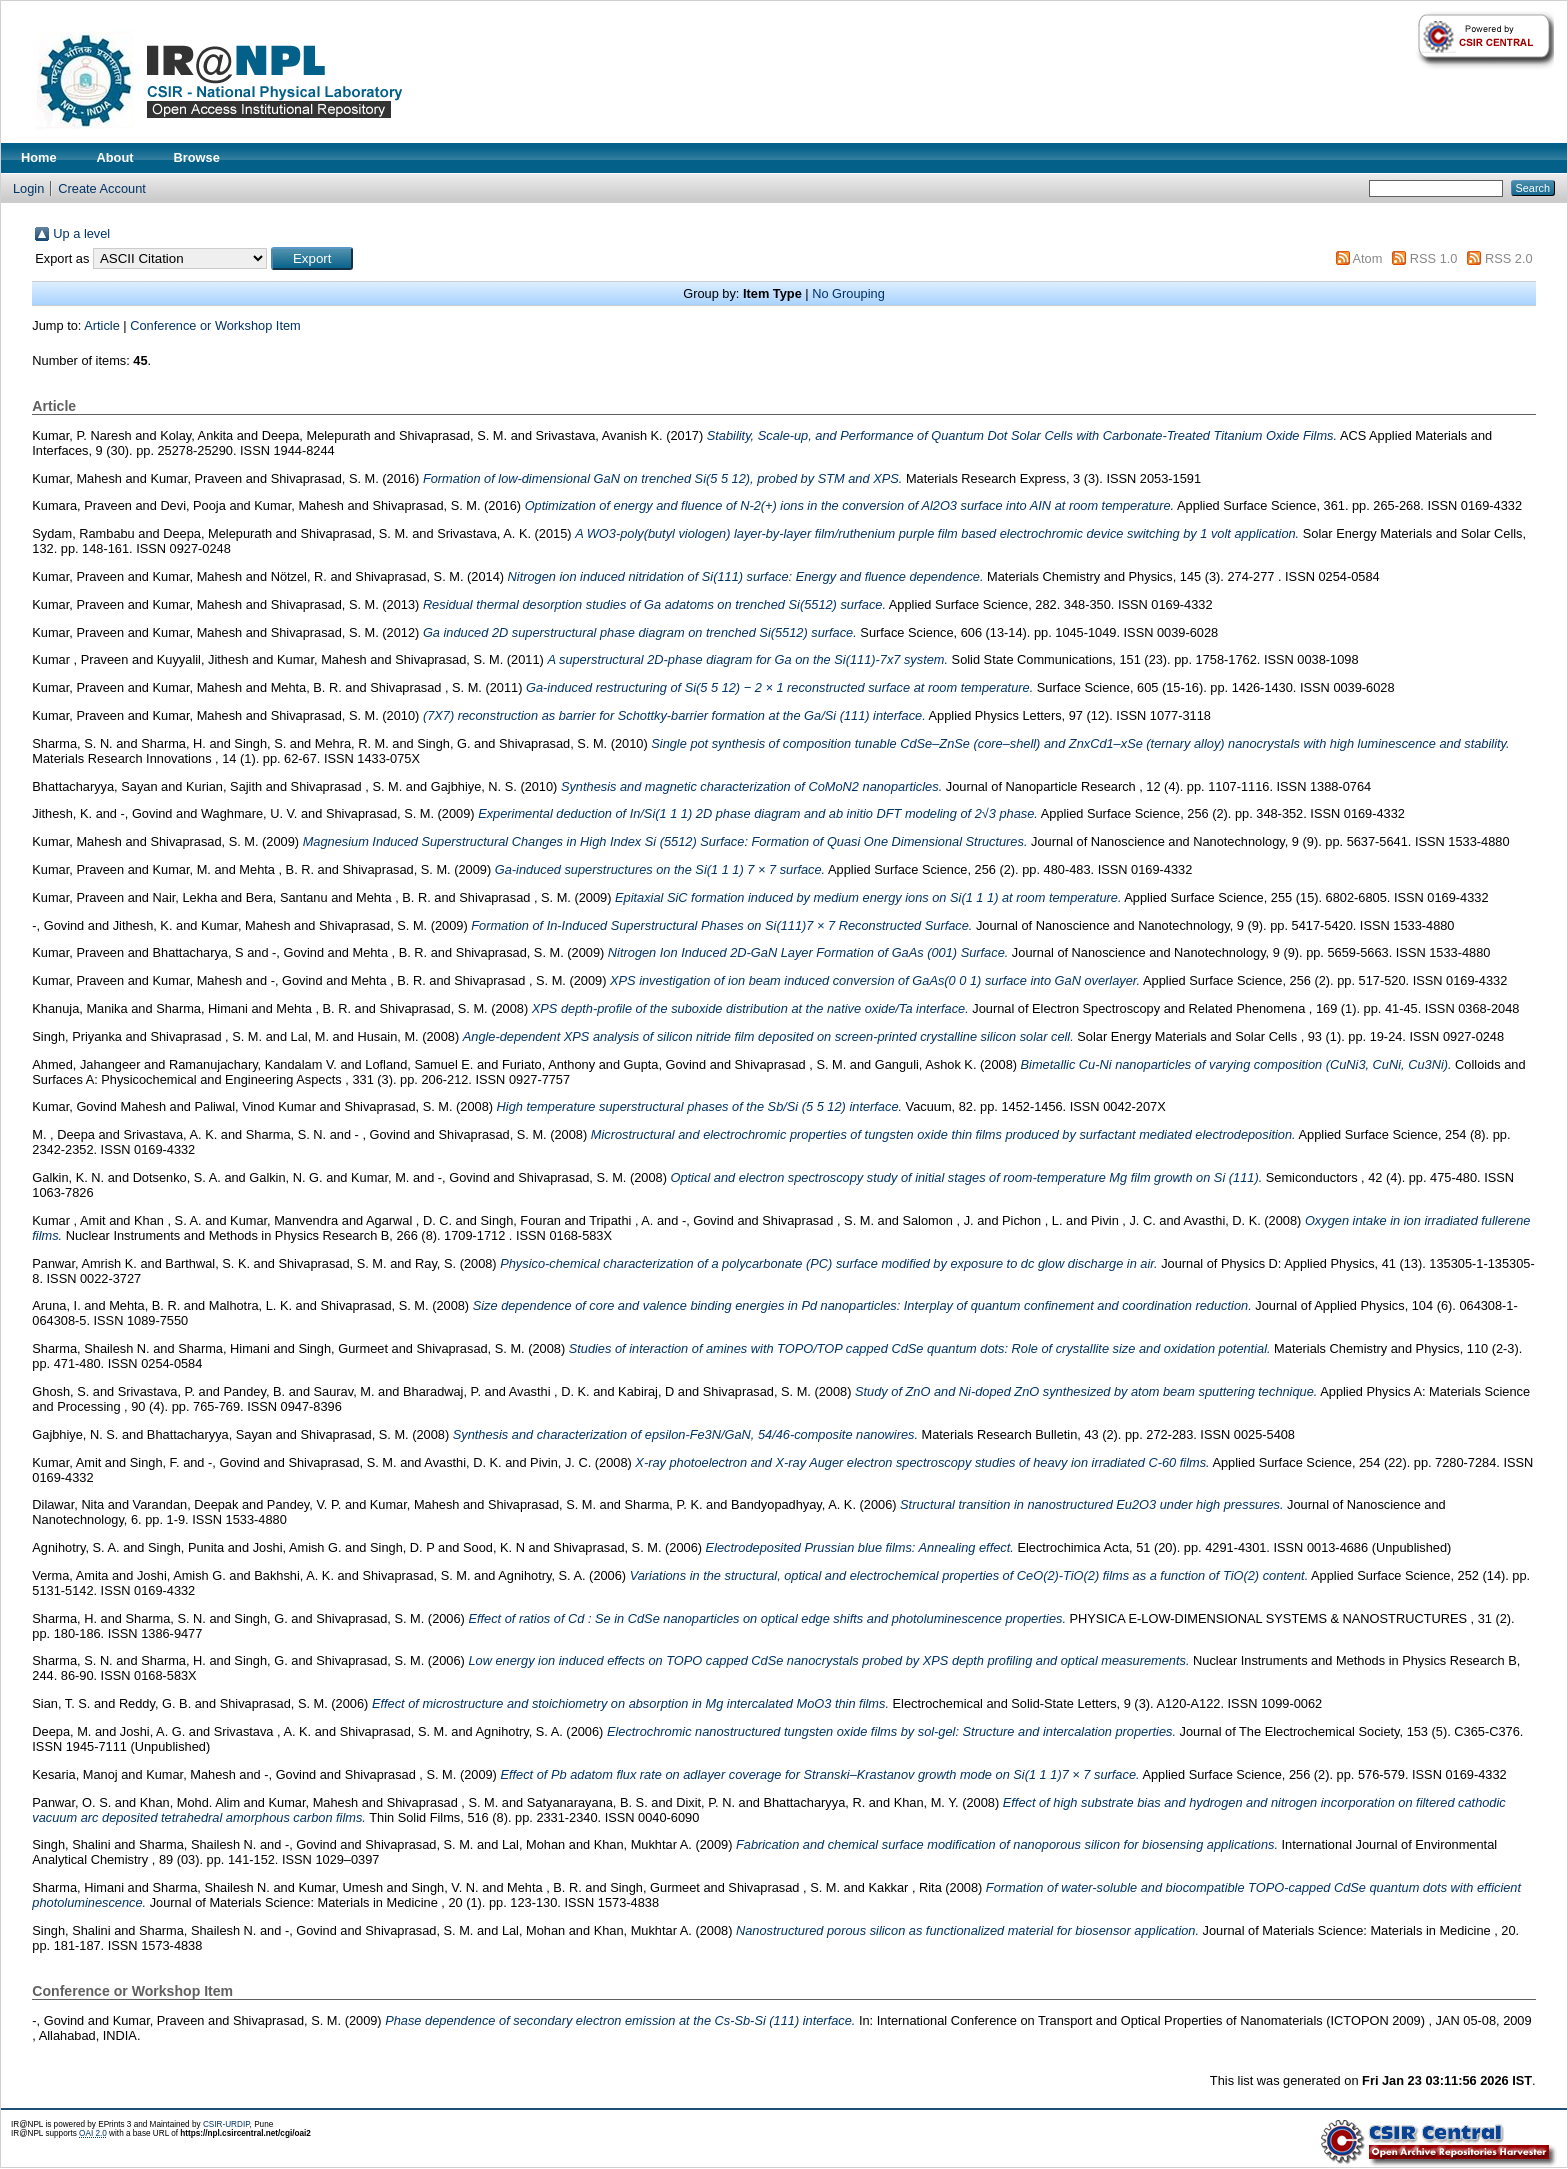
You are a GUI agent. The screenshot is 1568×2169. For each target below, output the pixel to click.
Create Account (102, 188)
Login (28, 188)
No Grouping (848, 293)
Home (39, 157)
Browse (197, 157)
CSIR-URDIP (226, 2124)
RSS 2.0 (1509, 258)
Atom (1367, 258)
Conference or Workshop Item (215, 325)
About (115, 157)
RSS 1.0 (1434, 258)
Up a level (81, 233)
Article (102, 325)
